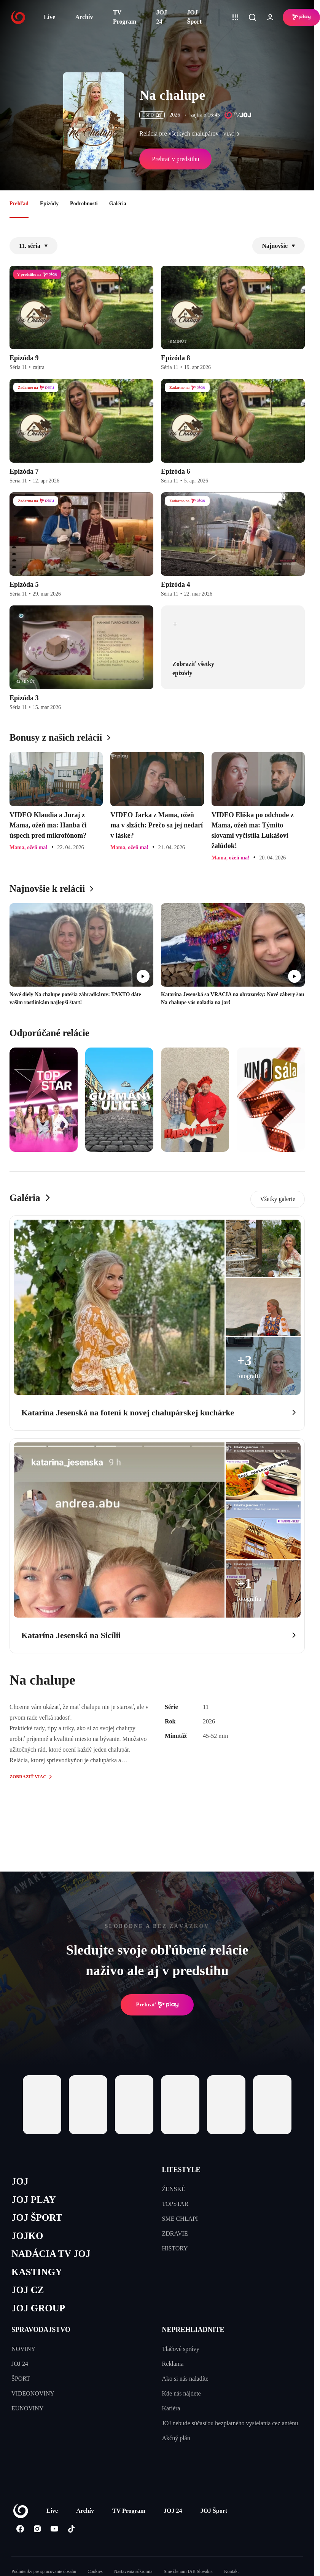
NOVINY (23, 2349)
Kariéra (171, 2408)
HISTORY (175, 2248)
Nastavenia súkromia (133, 2571)
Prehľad (19, 203)
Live (49, 17)
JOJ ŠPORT (36, 2217)
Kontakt (231, 2571)
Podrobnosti (84, 203)
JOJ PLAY (33, 2199)
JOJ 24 (161, 17)
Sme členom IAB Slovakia (188, 2571)
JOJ (19, 2181)
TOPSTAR (175, 2204)
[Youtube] (54, 2528)
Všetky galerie (277, 1199)
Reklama (173, 2363)
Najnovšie (278, 246)
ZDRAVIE (175, 2233)
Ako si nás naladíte (185, 2378)
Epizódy (49, 203)
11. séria (33, 246)
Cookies (95, 2571)
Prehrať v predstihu (175, 159)
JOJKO (27, 2236)
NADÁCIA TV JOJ (50, 2254)
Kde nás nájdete (181, 2393)
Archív (84, 17)
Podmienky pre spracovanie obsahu (43, 2571)
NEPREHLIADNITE (193, 2329)
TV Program (124, 17)
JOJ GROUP (38, 2308)
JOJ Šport (194, 17)
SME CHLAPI (180, 2218)
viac (233, 134)
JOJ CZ (27, 2290)
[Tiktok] (71, 2528)
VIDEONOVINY (32, 2393)
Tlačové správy (180, 2349)
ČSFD (152, 115)
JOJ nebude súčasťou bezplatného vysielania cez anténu (230, 2423)
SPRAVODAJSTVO (40, 2329)
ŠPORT (20, 2378)
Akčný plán (176, 2438)
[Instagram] (37, 2528)
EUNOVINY (27, 2408)
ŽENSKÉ (173, 2189)
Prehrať (157, 2005)
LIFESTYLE (181, 2170)
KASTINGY (36, 2272)
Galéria (117, 203)
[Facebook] (20, 2528)
